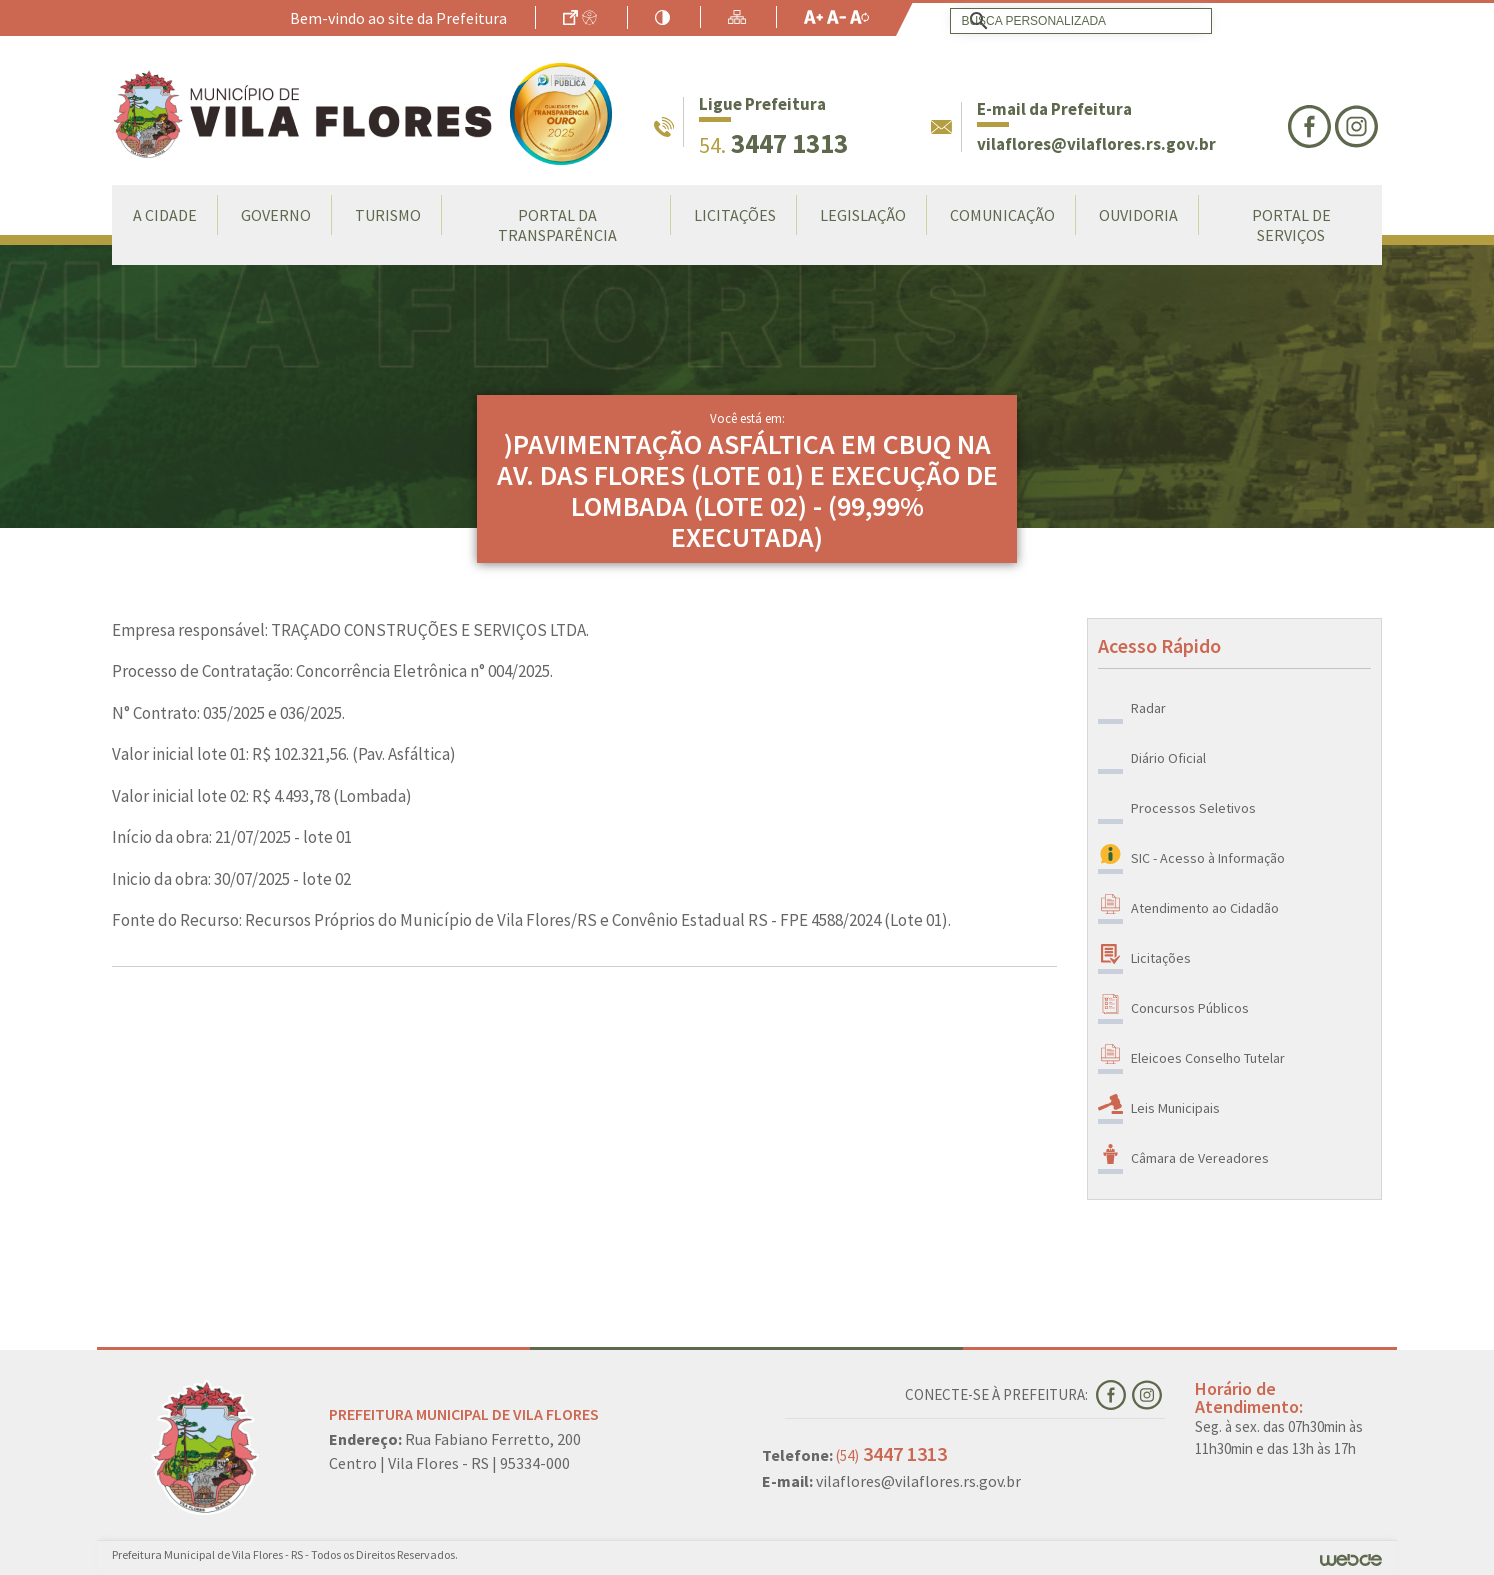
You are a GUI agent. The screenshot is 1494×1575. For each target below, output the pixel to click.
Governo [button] (276, 215)
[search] (1077, 21)
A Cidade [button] (165, 215)
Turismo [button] (388, 215)
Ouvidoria (1138, 215)
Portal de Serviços (1291, 225)
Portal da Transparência (557, 225)
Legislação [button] (863, 215)
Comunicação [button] (1002, 215)
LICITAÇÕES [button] (735, 215)
